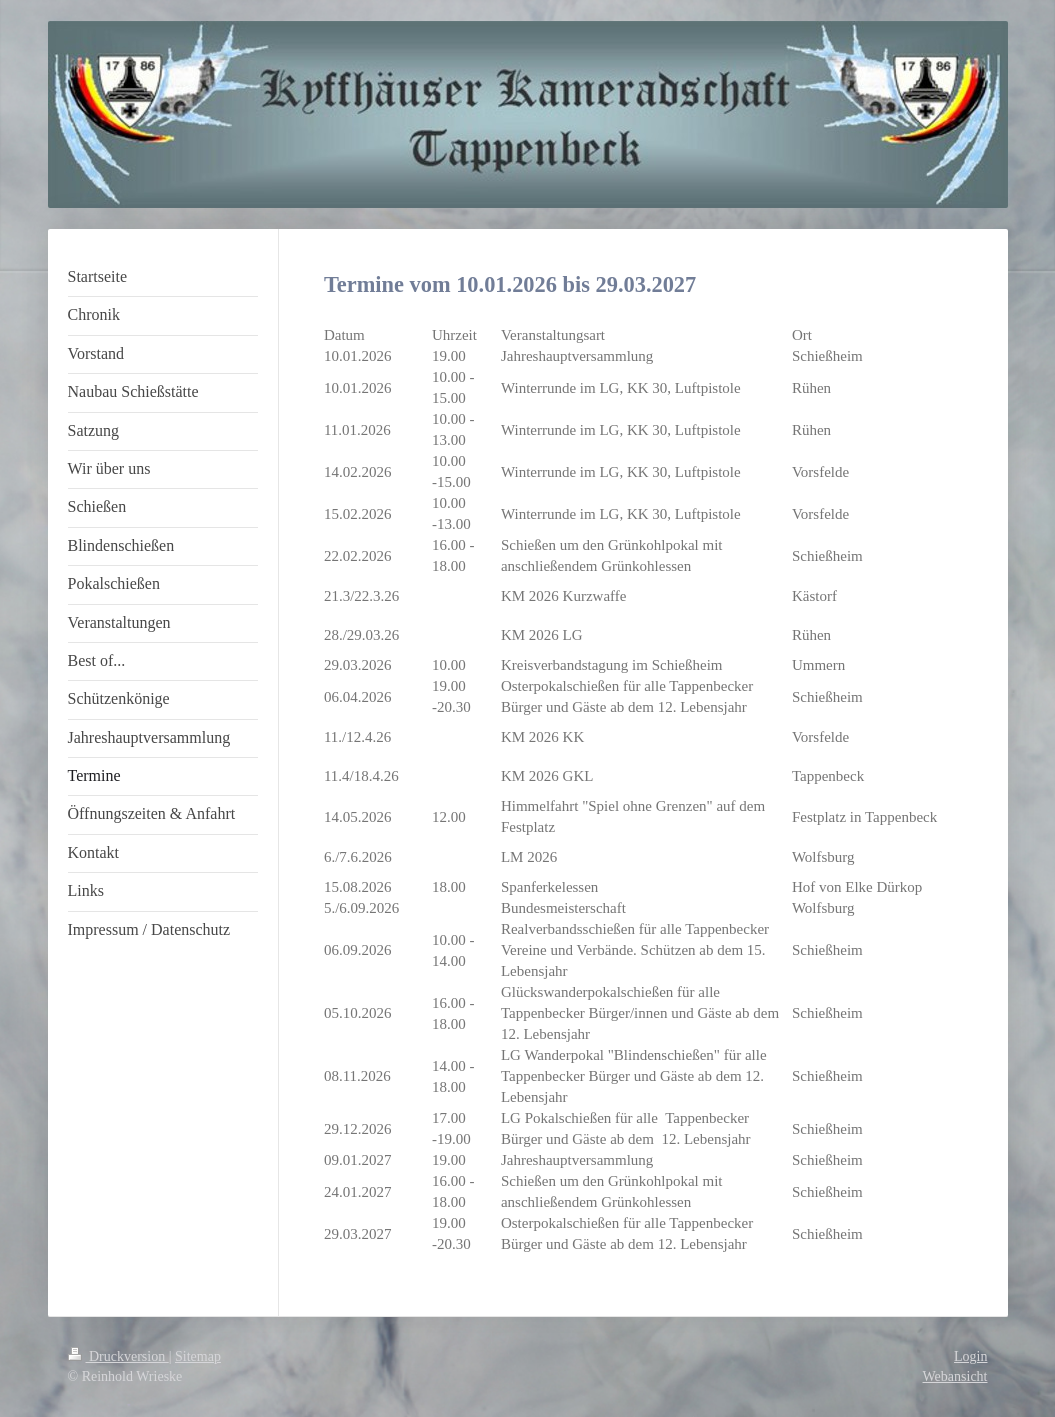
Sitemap (198, 1356)
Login (970, 1356)
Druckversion (118, 1356)
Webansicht (955, 1376)
